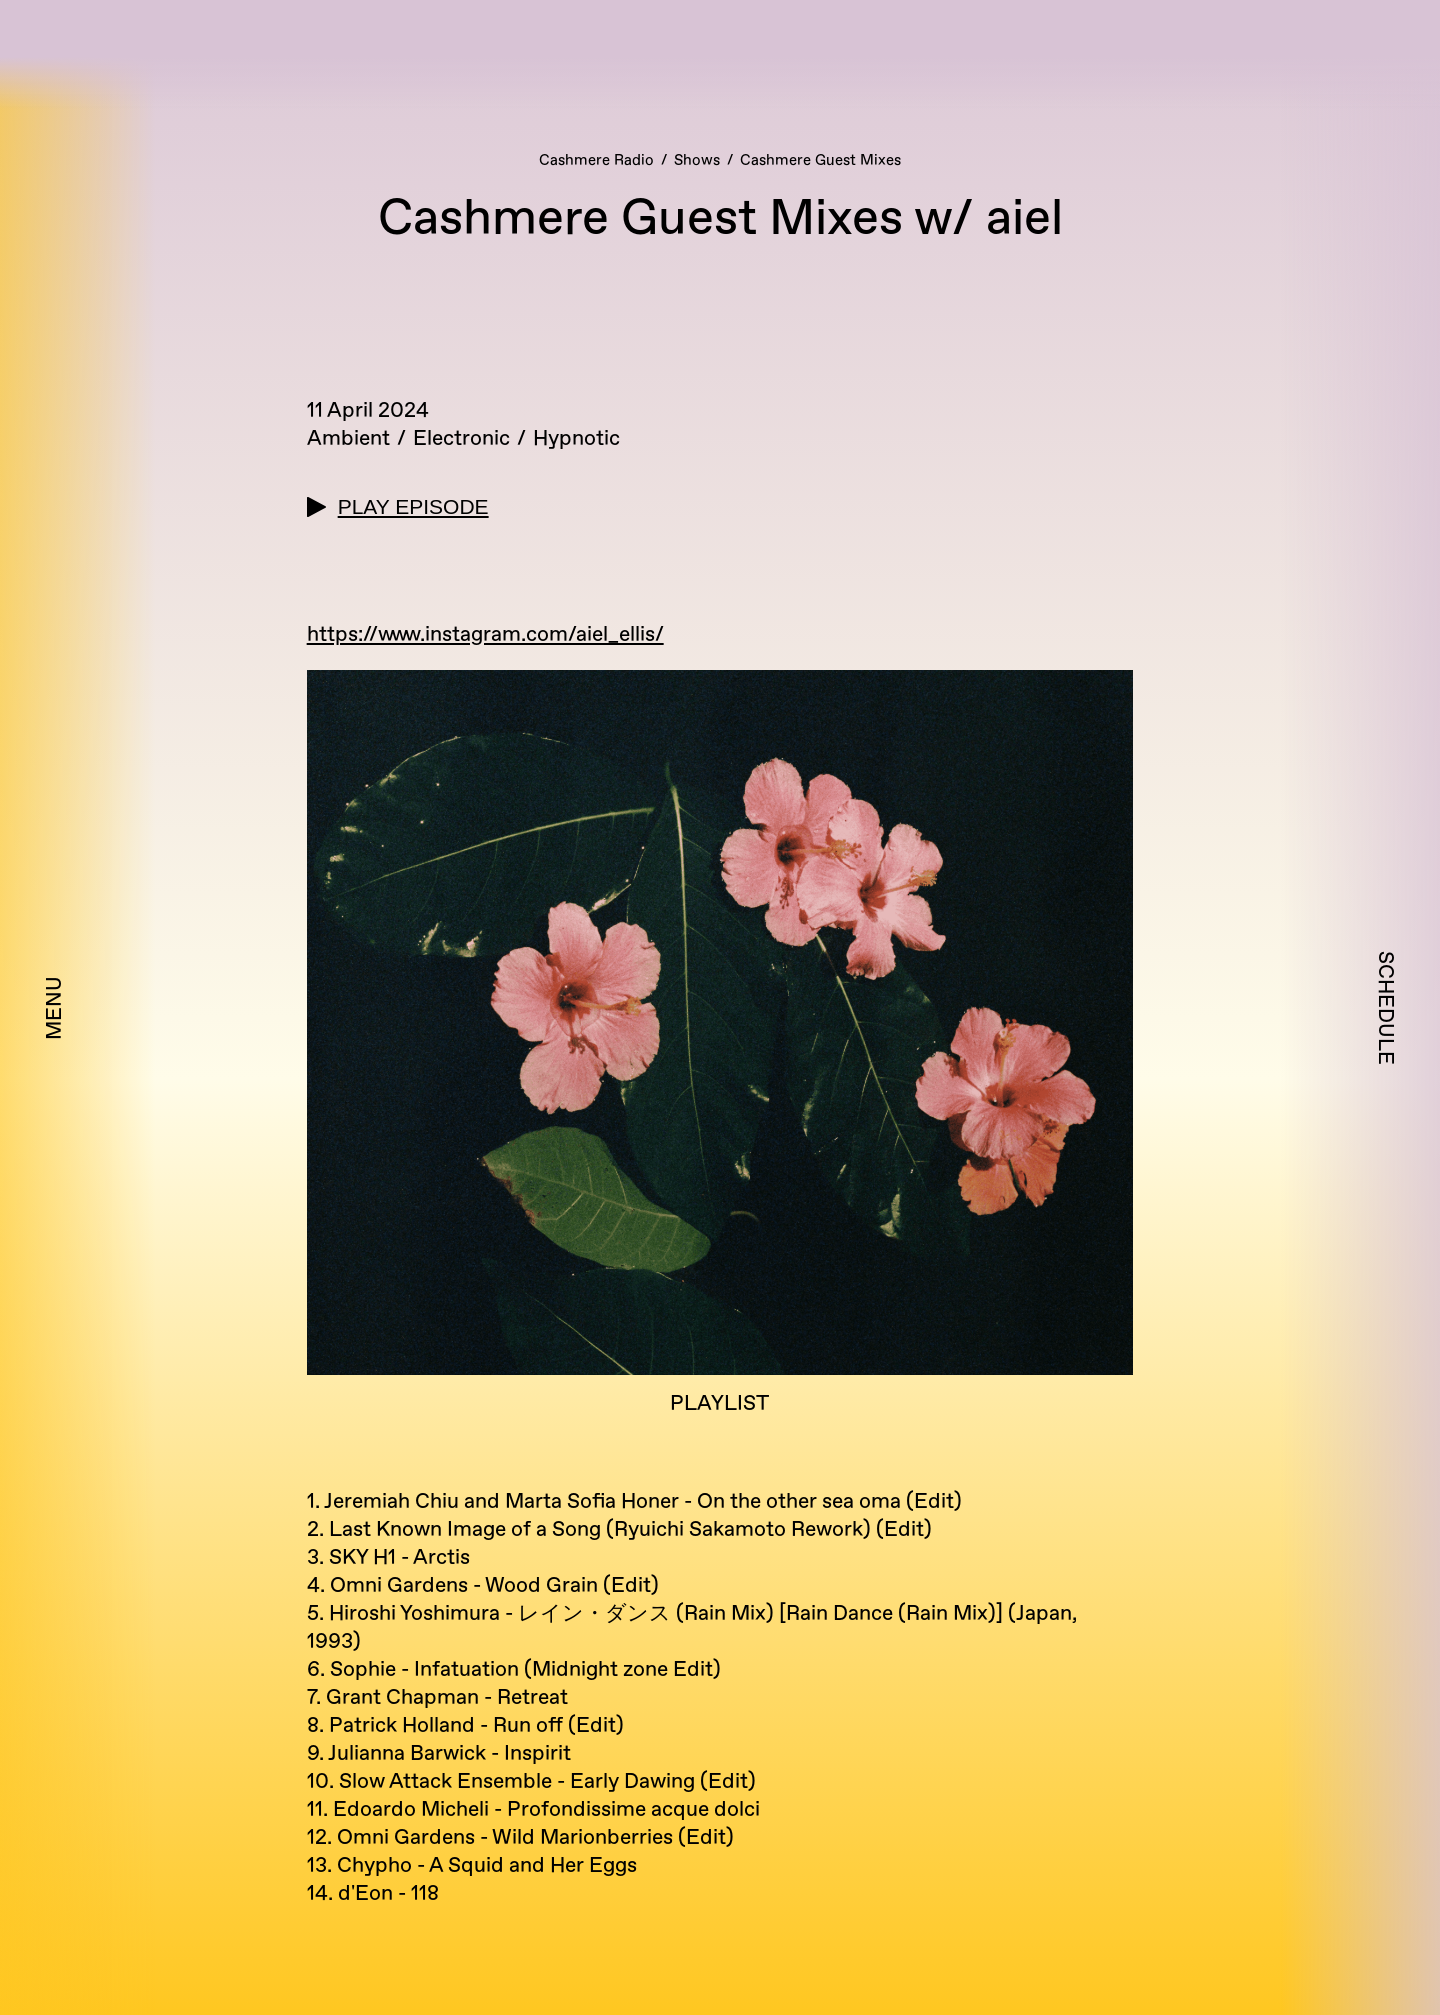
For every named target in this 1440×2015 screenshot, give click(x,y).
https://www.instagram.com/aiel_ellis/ (485, 634)
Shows (697, 160)
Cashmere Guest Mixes (820, 160)
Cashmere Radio (596, 160)
